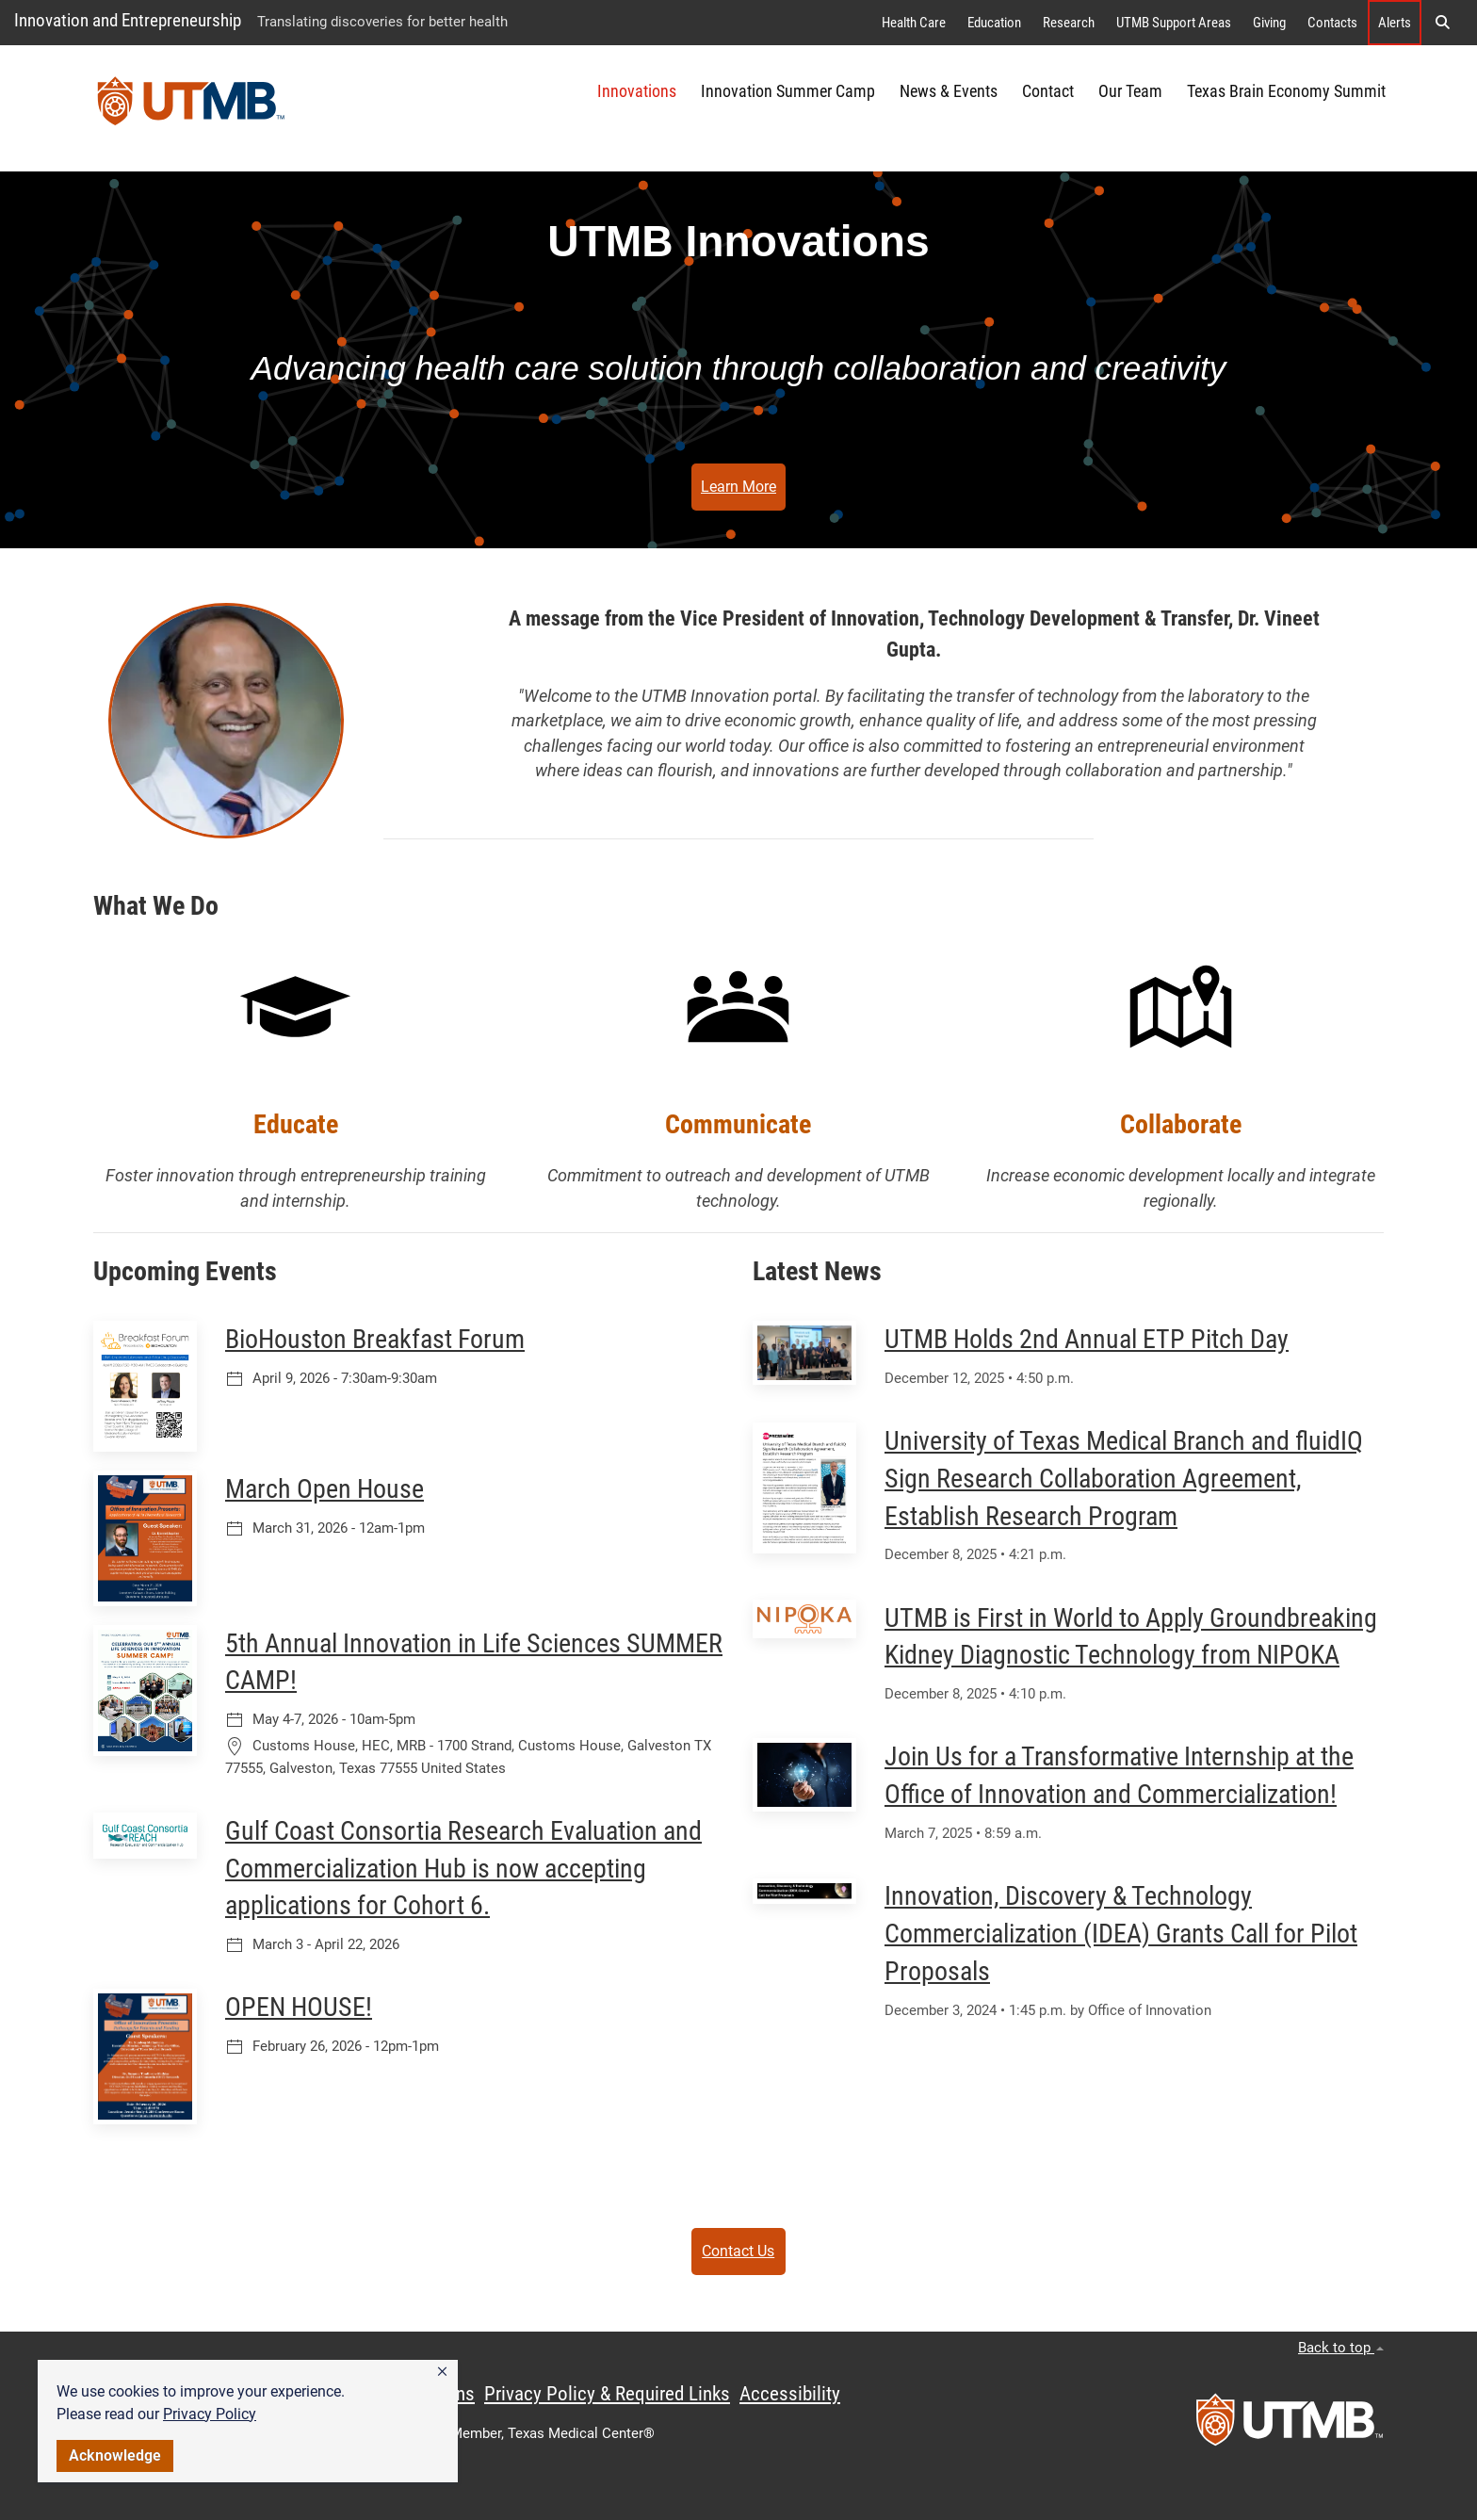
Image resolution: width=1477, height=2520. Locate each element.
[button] (442, 2372)
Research (1069, 22)
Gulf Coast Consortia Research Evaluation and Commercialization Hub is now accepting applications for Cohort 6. (463, 1868)
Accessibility (789, 2393)
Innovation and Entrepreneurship (127, 20)
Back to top (1341, 2347)
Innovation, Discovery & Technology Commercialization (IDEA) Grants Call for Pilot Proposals (1121, 1933)
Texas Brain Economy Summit (1286, 91)
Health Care (914, 22)
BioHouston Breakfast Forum (375, 1339)
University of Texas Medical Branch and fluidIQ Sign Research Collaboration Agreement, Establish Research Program (1124, 1478)
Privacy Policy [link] (209, 2414)
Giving (1269, 22)
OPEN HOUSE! (298, 2007)
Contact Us (738, 2251)
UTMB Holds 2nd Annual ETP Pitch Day (1087, 1339)
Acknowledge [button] (115, 2455)
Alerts (1394, 22)
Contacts (1332, 22)
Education (994, 22)
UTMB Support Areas (1173, 22)
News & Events (949, 91)
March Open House (324, 1488)
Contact (1048, 91)
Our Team (1130, 91)
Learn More (738, 487)
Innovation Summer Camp (788, 91)
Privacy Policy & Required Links (607, 2393)
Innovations (636, 91)
